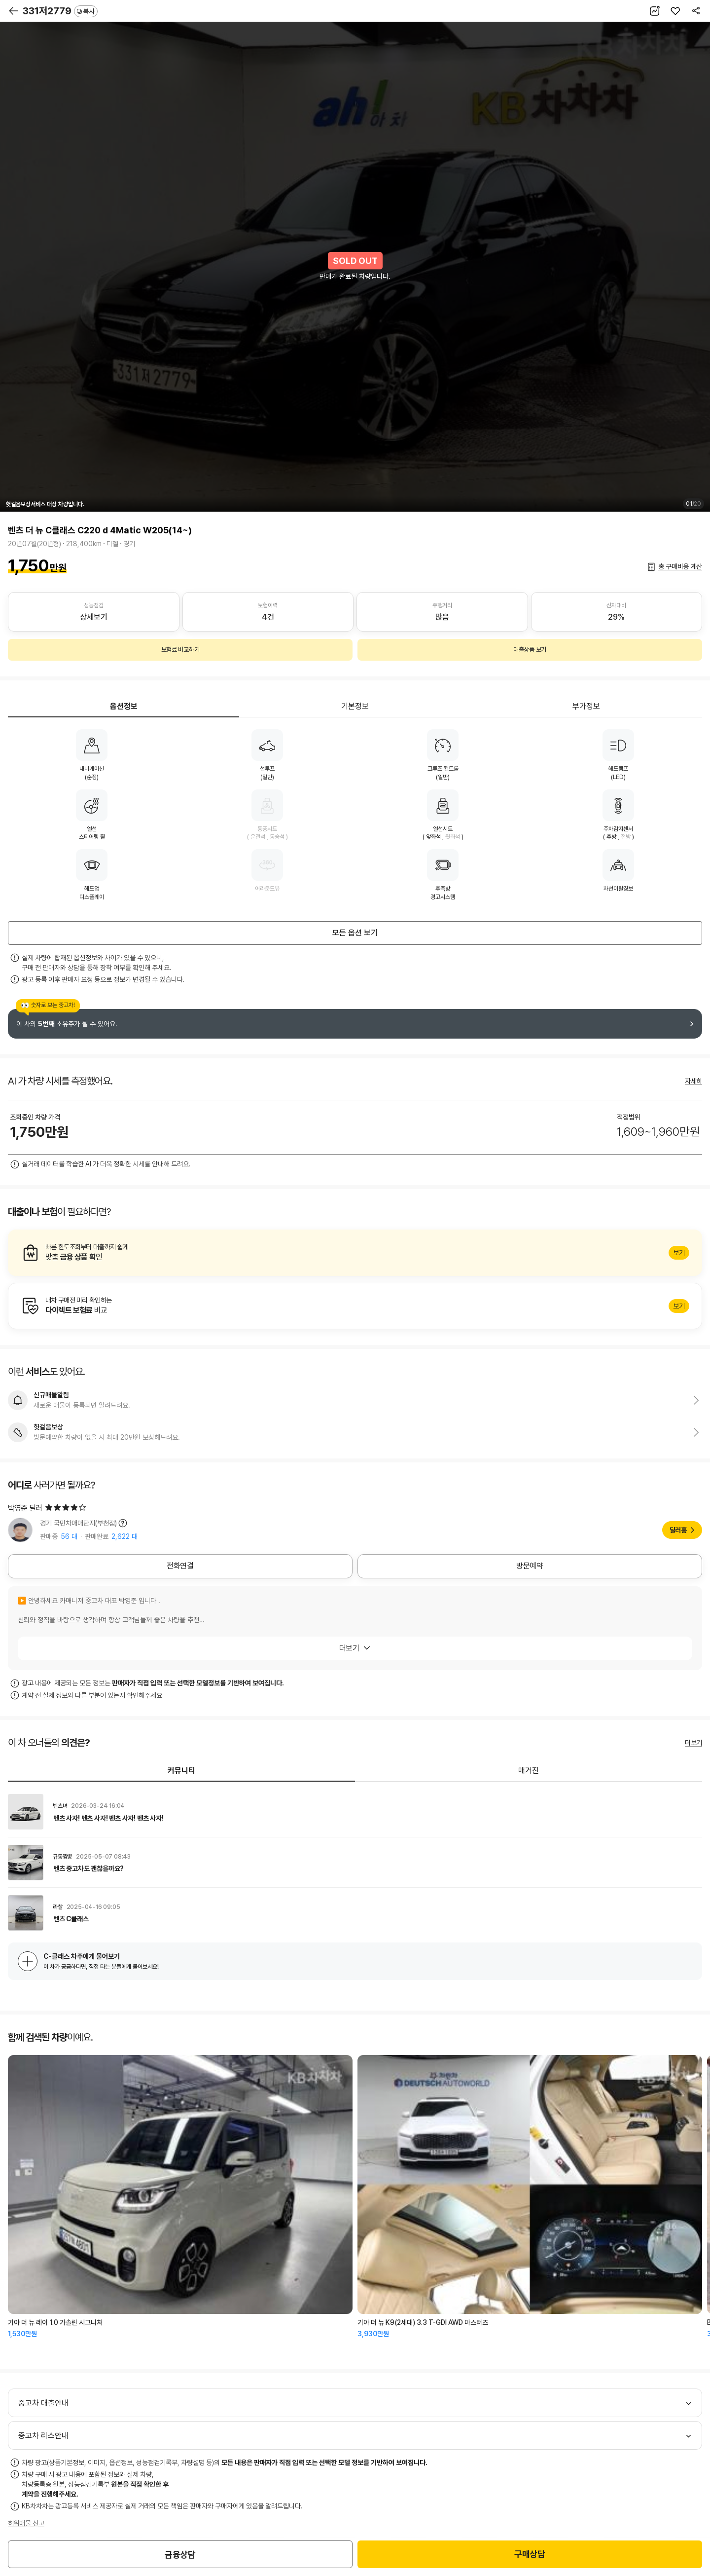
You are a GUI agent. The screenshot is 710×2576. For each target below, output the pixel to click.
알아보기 (355, 1252)
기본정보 (355, 706)
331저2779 (60, 11)
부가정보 (586, 706)
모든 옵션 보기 (355, 932)
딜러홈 (678, 1530)
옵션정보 (124, 706)
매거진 (528, 1770)
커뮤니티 (181, 1770)
